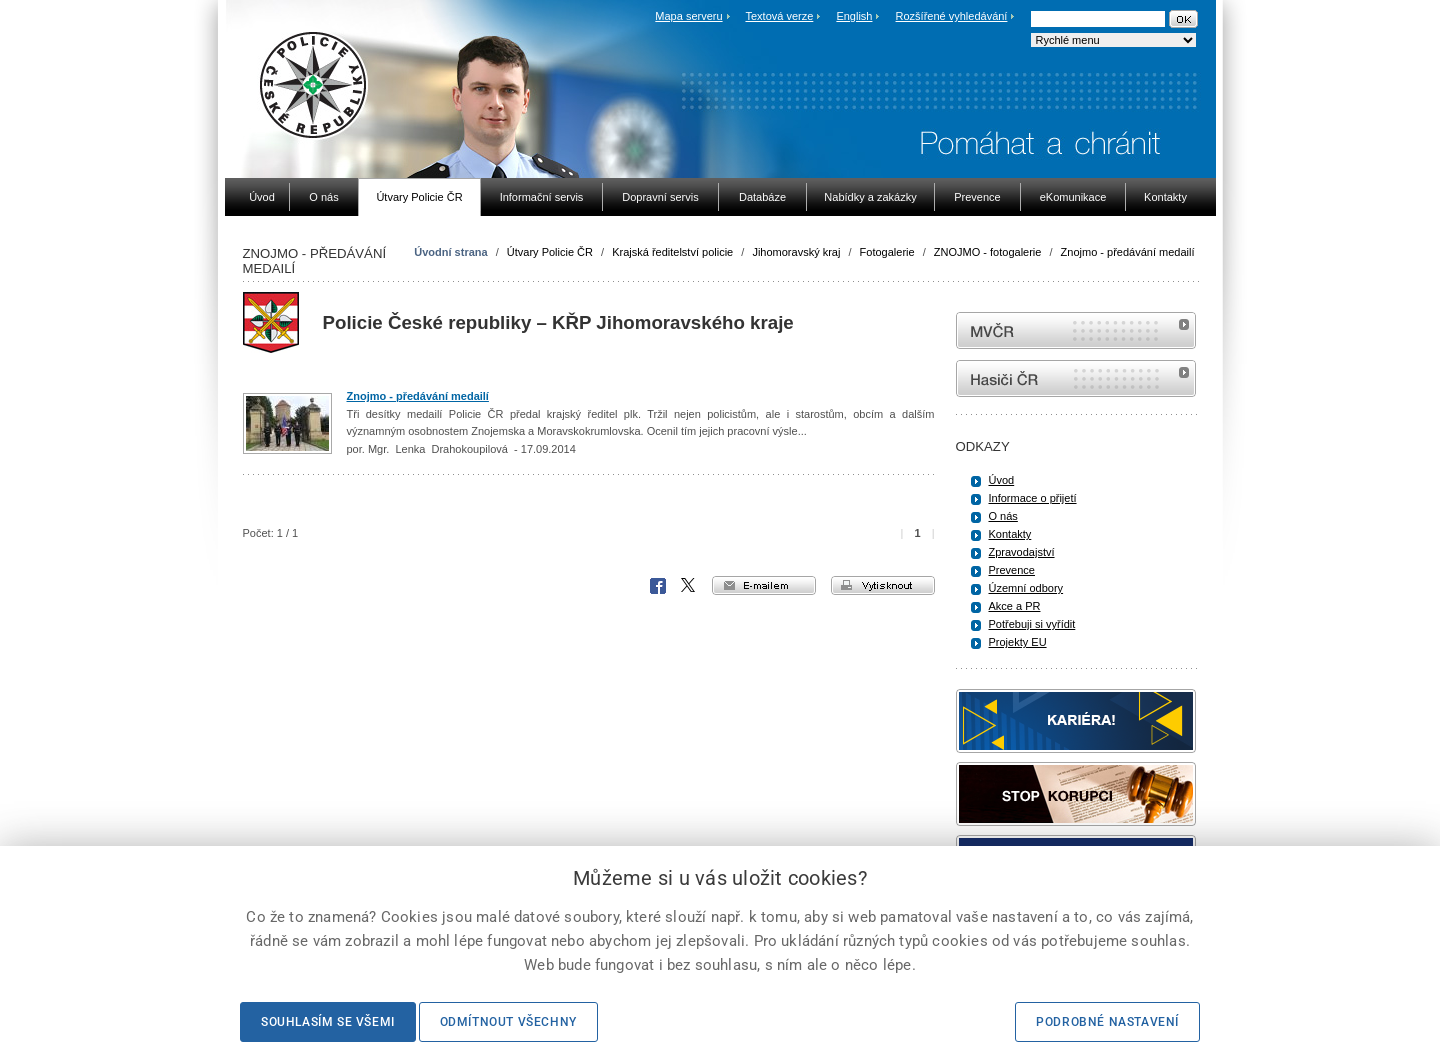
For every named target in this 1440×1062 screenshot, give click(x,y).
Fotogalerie (887, 252)
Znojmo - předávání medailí (1128, 252)
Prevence (1012, 570)
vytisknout (883, 585)
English (854, 16)
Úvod (1002, 480)
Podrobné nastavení (1107, 1022)
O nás (1003, 516)
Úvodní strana (450, 252)
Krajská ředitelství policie (672, 252)
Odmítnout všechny (508, 1022)
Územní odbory (1026, 588)
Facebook (658, 586)
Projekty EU (1018, 642)
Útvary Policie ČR (550, 252)
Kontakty (1010, 534)
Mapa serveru (688, 16)
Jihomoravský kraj (796, 252)
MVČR (1076, 330)
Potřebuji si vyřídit (1032, 624)
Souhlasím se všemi (328, 1022)
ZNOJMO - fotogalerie (988, 252)
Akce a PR (1015, 606)
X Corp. (689, 586)
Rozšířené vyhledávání (952, 16)
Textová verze (779, 16)
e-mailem (764, 585)
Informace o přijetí (1033, 498)
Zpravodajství (1022, 552)
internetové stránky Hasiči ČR (1076, 378)
